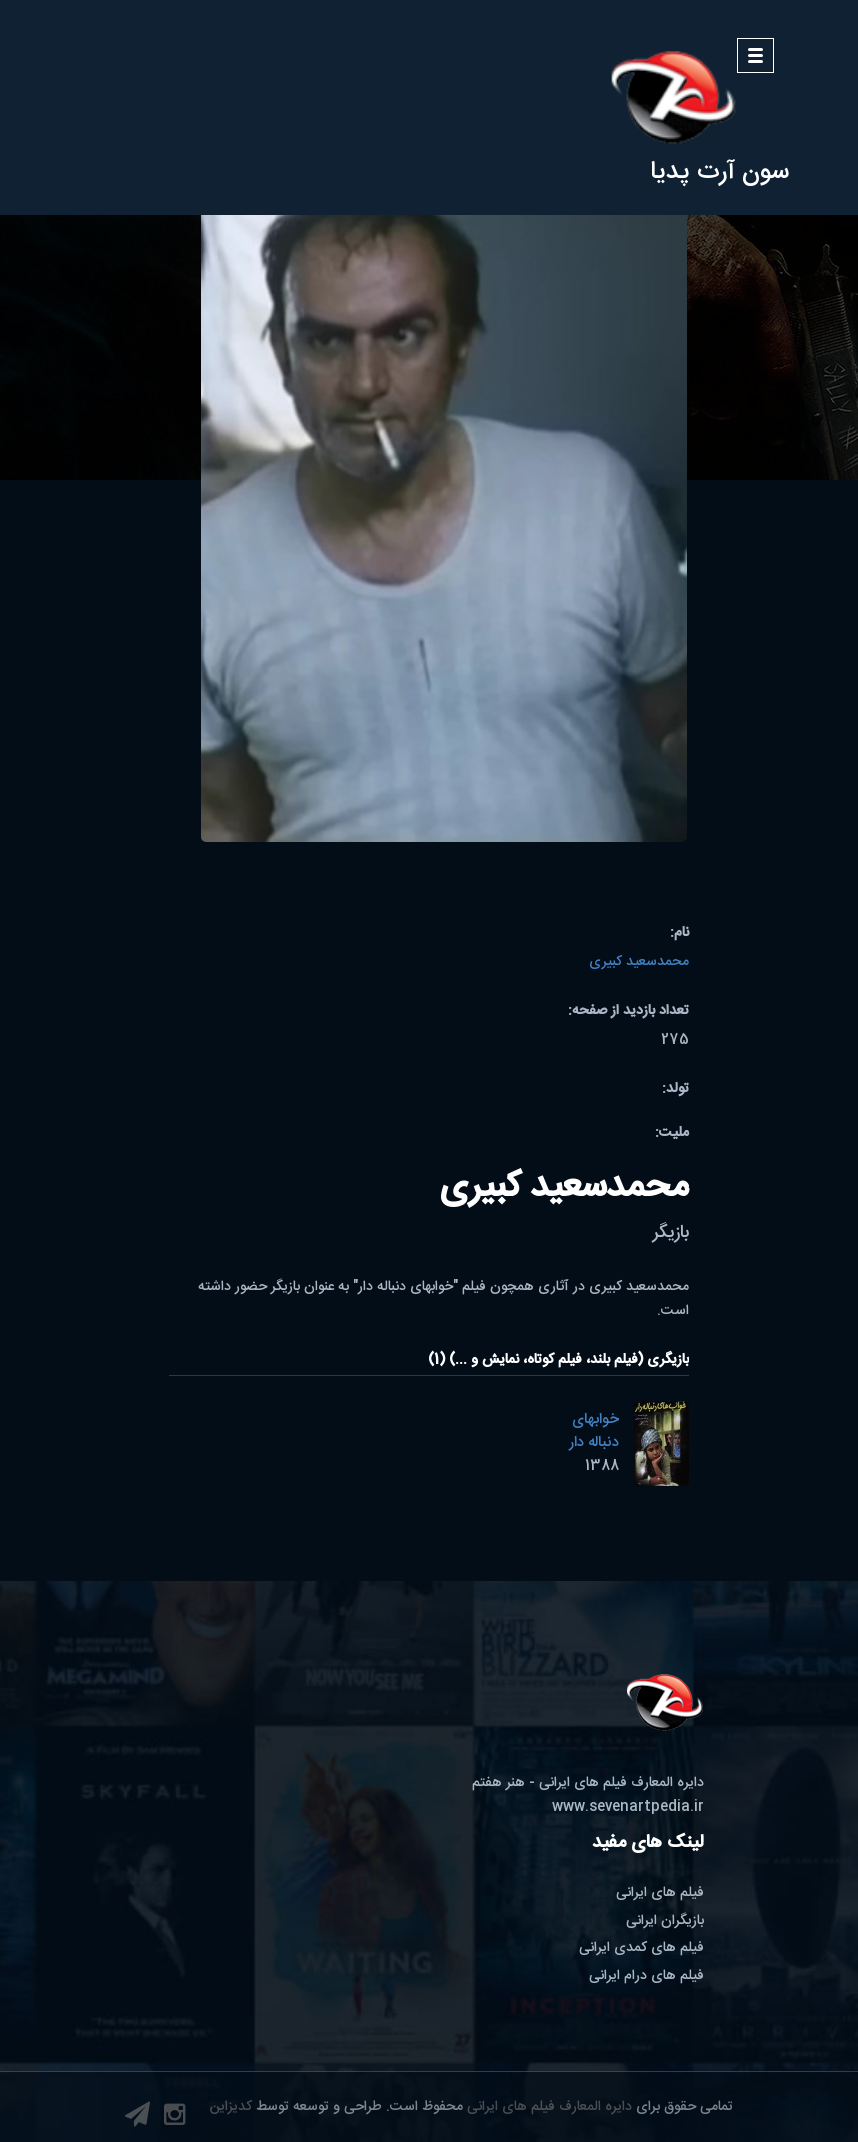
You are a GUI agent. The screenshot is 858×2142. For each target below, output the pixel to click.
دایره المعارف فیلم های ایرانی (549, 2107)
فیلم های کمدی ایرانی (641, 1948)
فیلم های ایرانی (660, 1893)
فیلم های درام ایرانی (646, 1976)
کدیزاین (231, 2107)
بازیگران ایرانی (665, 1921)
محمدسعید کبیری (639, 962)
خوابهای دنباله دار (594, 1431)
